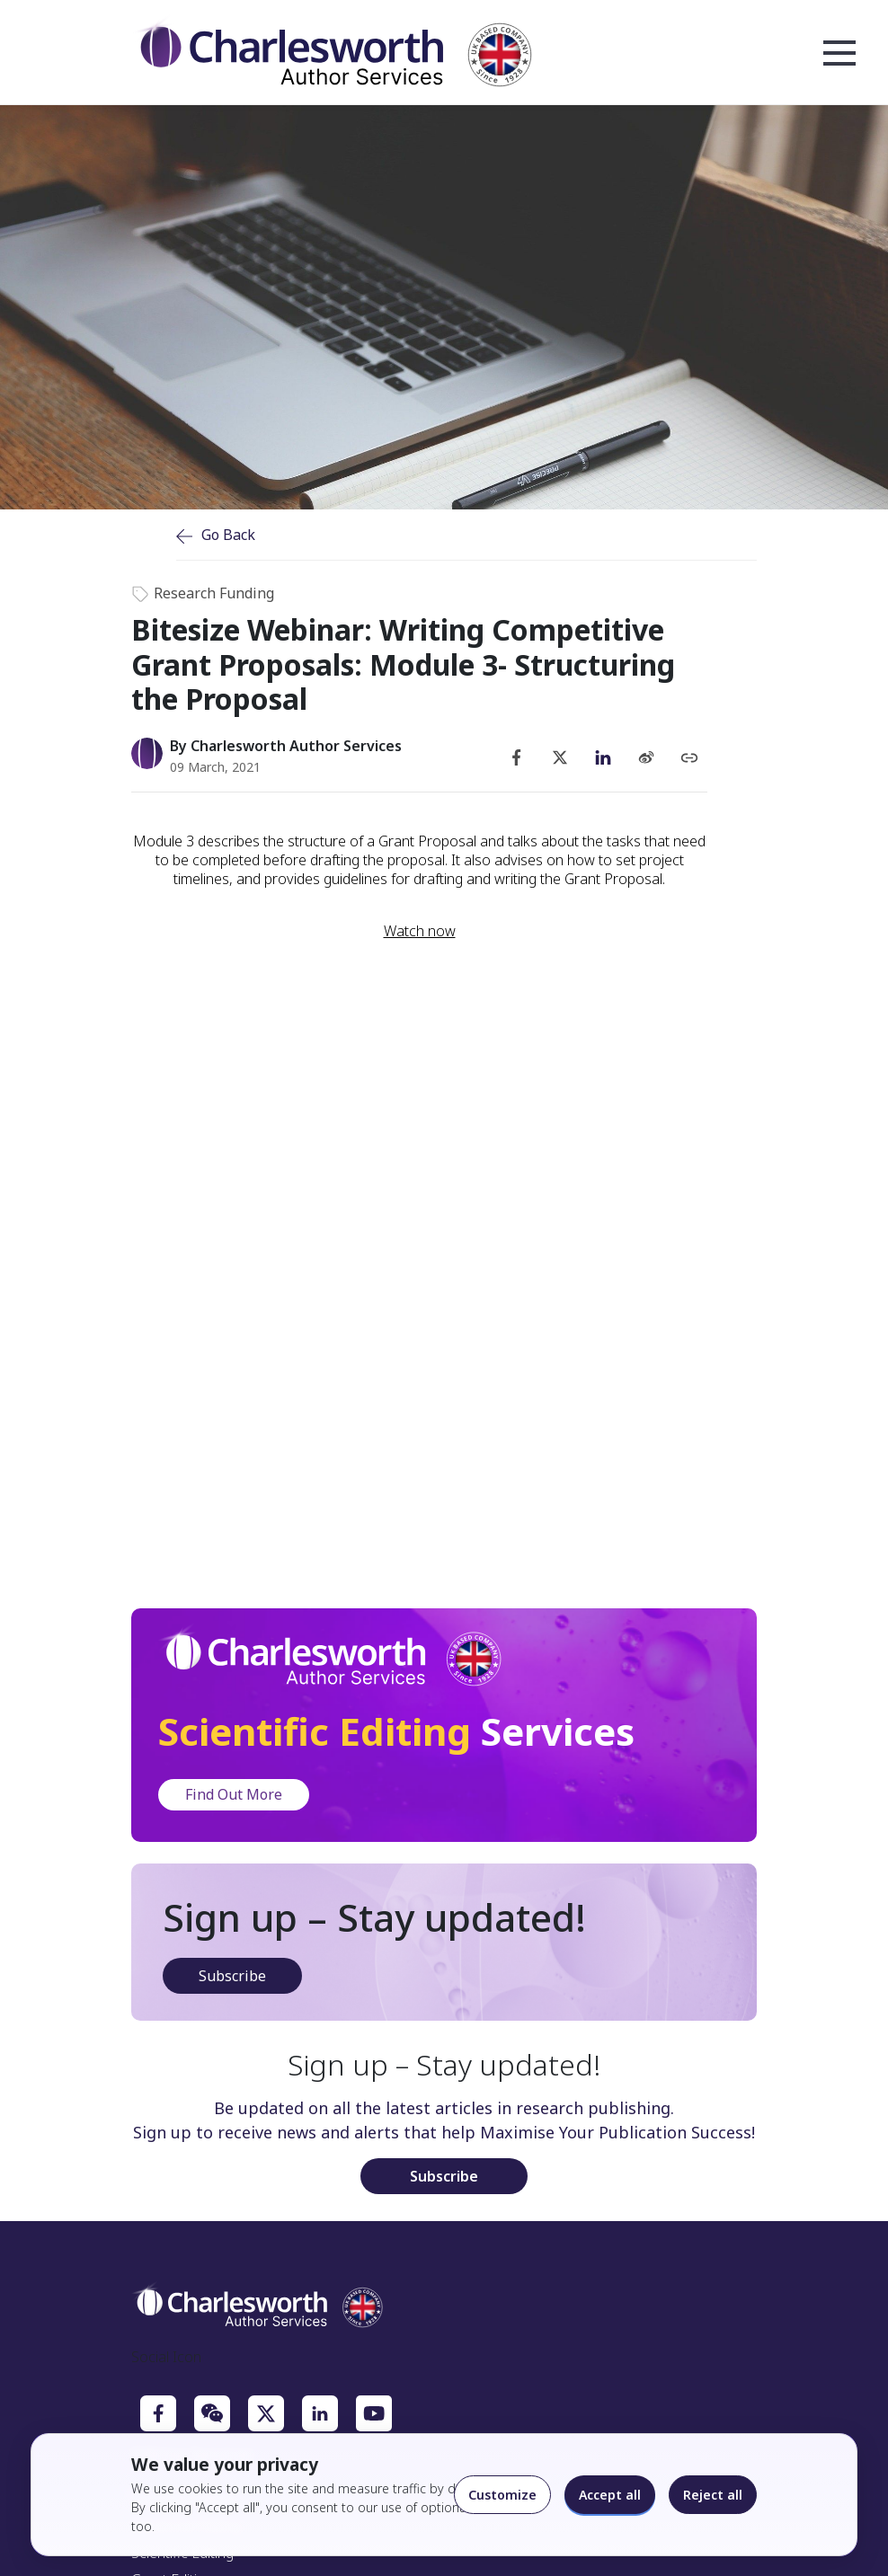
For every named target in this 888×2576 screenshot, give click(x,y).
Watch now (420, 931)
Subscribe (232, 1976)
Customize (502, 2494)
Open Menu (839, 53)
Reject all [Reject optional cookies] (712, 2494)
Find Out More (233, 1794)
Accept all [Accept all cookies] (610, 2494)
